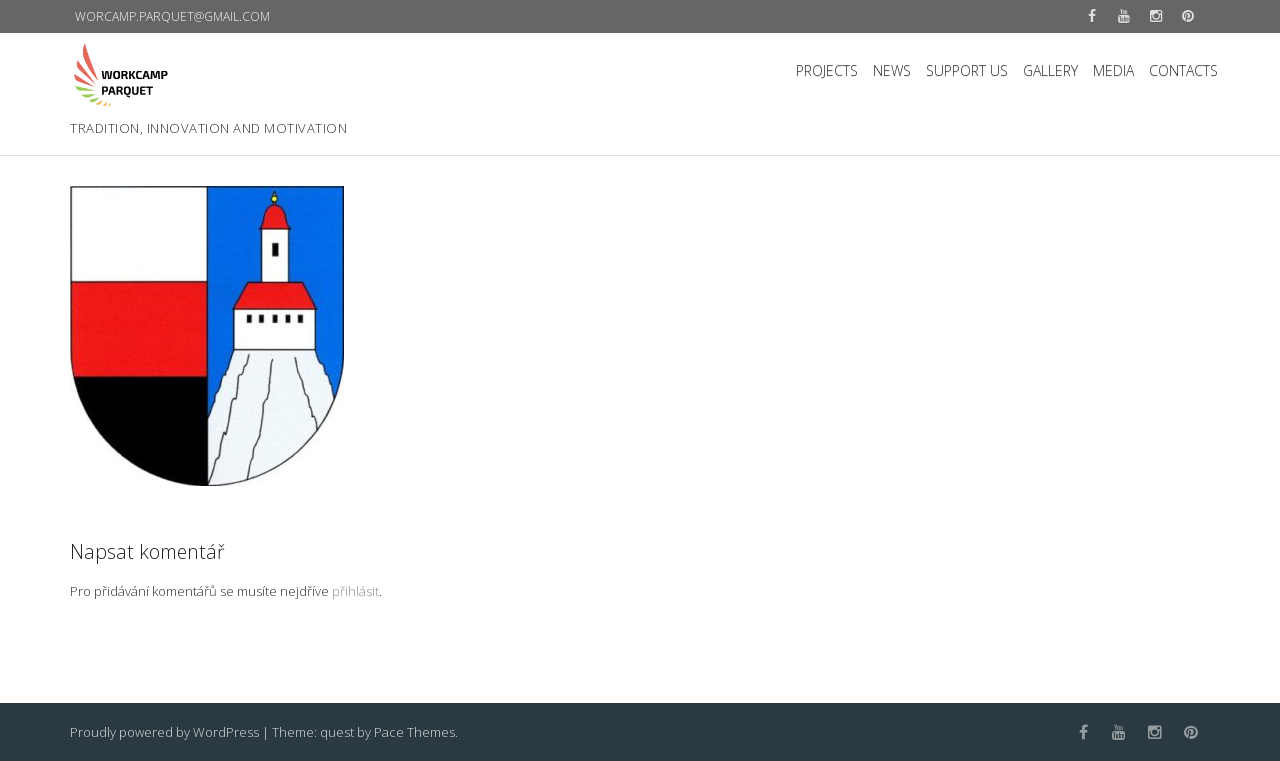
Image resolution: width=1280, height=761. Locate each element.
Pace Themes (414, 732)
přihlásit (355, 591)
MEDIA (1113, 70)
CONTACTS (1183, 70)
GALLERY (1050, 70)
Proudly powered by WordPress (164, 732)
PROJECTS (827, 70)
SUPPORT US (967, 70)
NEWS (892, 70)
